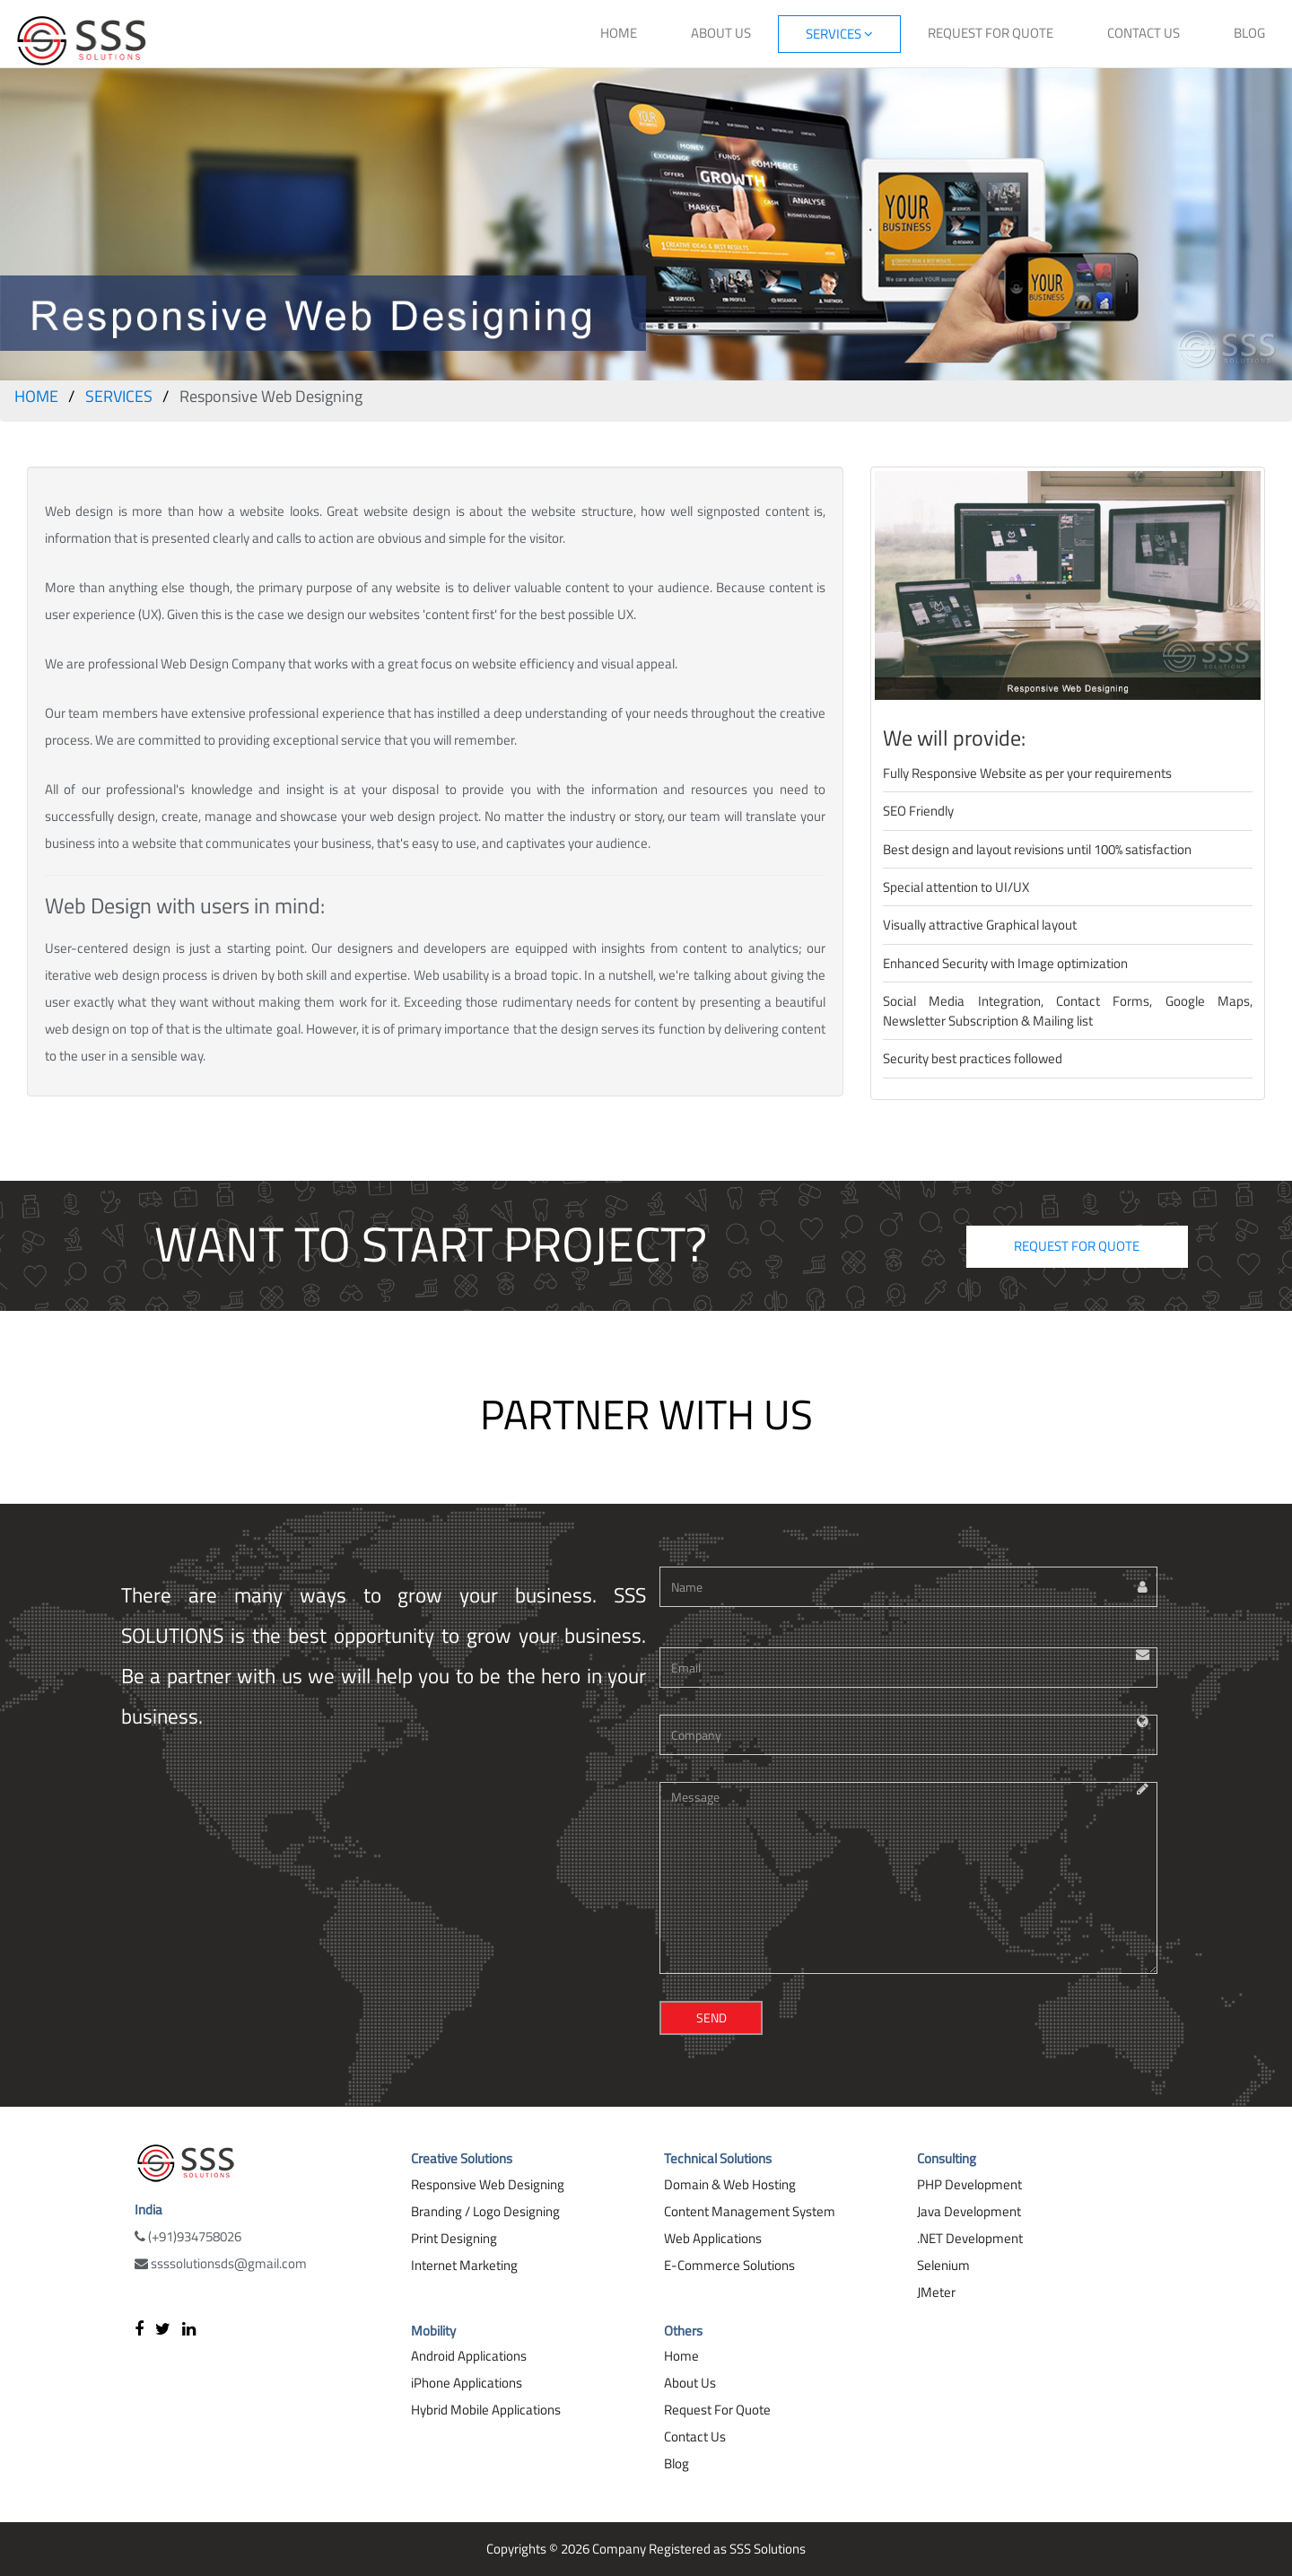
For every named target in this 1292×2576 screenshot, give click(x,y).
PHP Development (969, 2184)
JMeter (936, 2292)
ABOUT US (721, 32)
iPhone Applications (466, 2382)
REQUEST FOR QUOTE (990, 32)
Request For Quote (717, 2409)
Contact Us (695, 2436)
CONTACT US (1143, 32)
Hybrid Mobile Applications (486, 2409)
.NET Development (970, 2238)
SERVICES (119, 396)
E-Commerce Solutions (729, 2265)
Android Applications (469, 2355)
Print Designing (454, 2238)
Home (681, 2355)
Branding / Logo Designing (485, 2211)
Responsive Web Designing (487, 2184)
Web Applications (713, 2238)
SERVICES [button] (839, 33)
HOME (618, 32)
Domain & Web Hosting (730, 2184)
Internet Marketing (464, 2265)
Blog (676, 2463)
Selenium (943, 2265)
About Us (690, 2382)
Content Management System (749, 2211)
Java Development (969, 2211)
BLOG (1249, 32)
